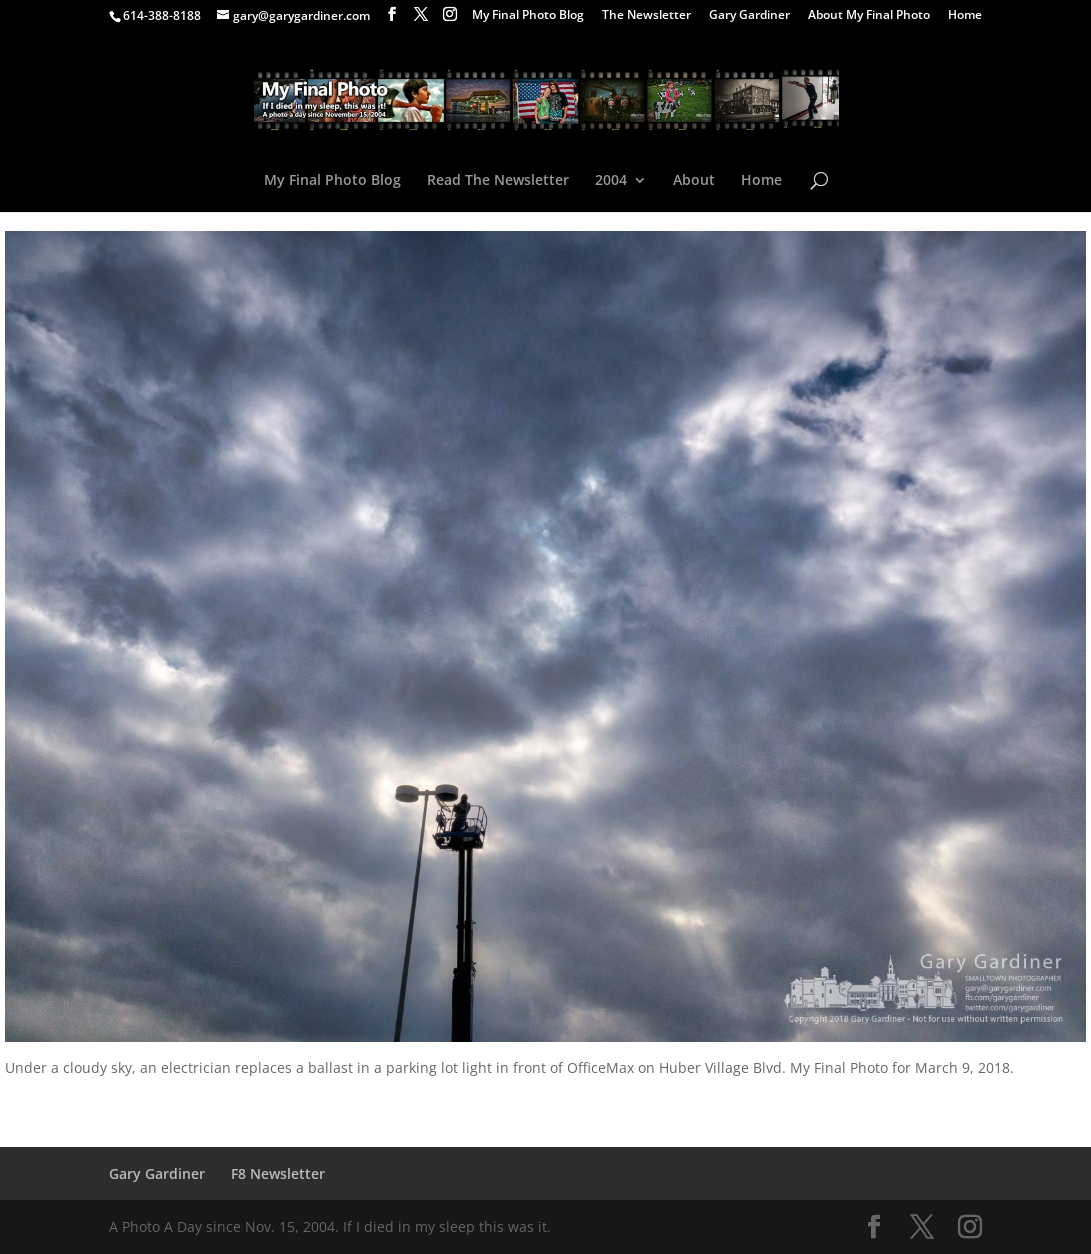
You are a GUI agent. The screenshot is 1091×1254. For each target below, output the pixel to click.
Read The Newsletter (498, 181)
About (694, 181)
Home (965, 16)
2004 (611, 181)
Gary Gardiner (749, 16)
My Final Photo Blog (528, 16)
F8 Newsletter (278, 1173)
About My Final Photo (869, 16)
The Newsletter (646, 16)
